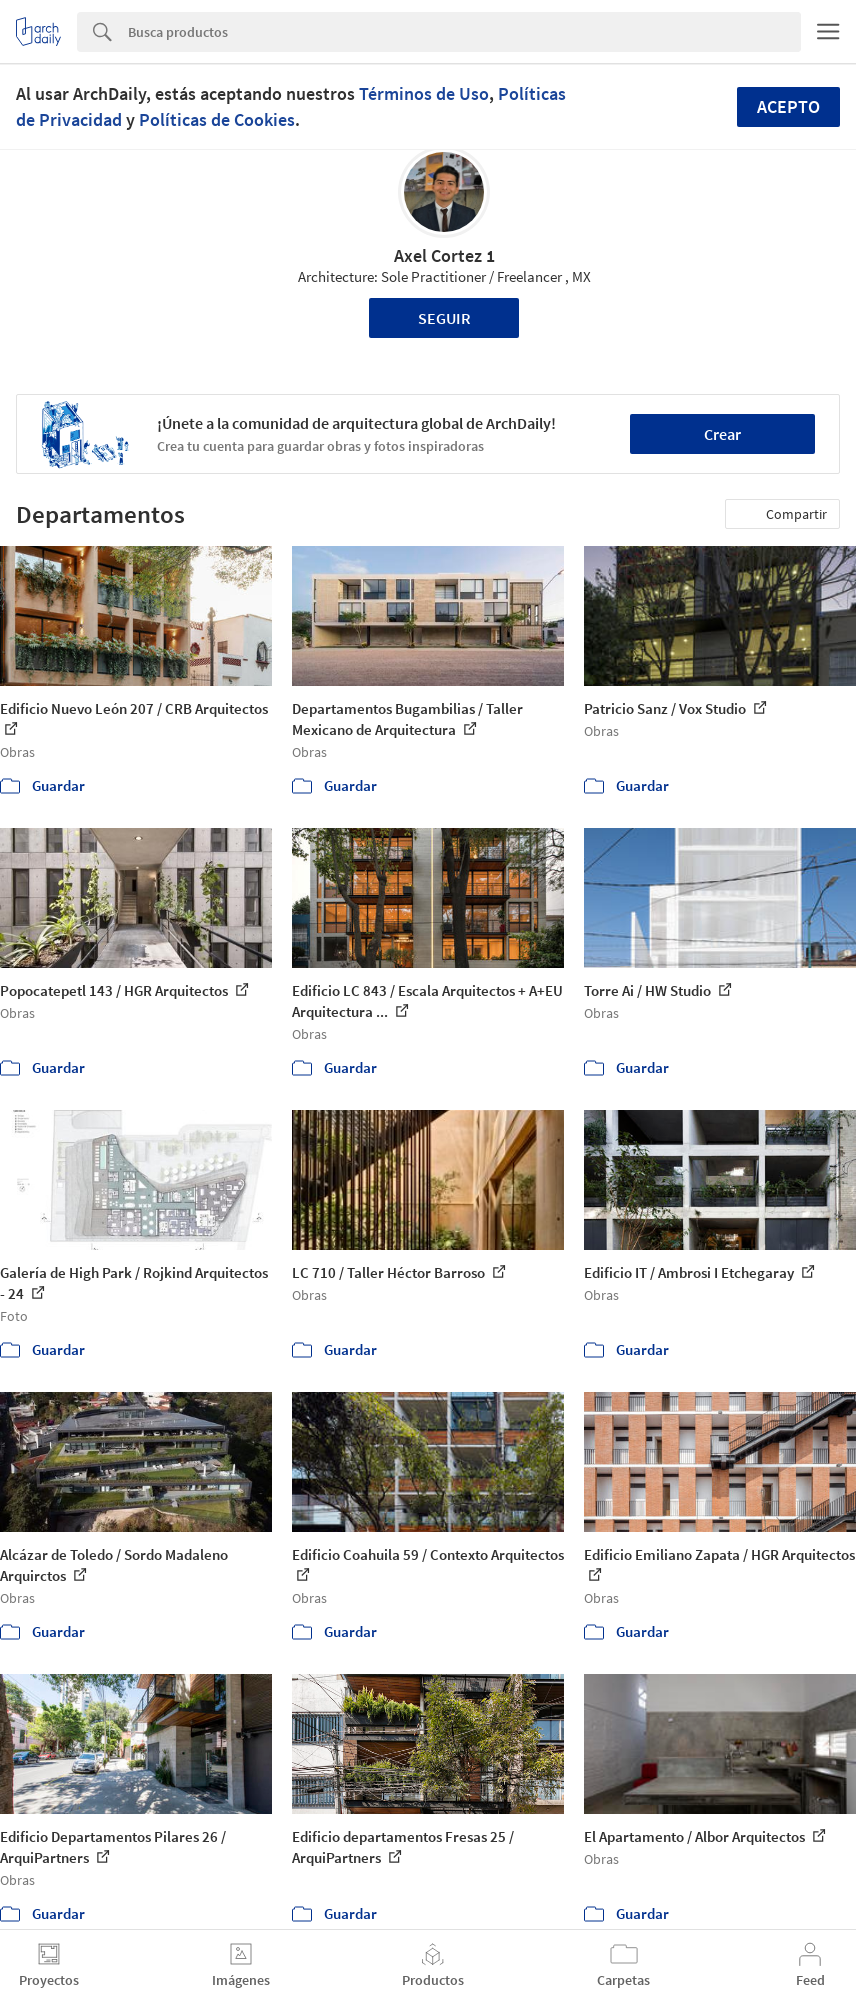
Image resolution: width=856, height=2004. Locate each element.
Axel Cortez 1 (444, 255)
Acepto (788, 106)
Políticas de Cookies (217, 119)
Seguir (444, 318)
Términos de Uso (424, 93)
